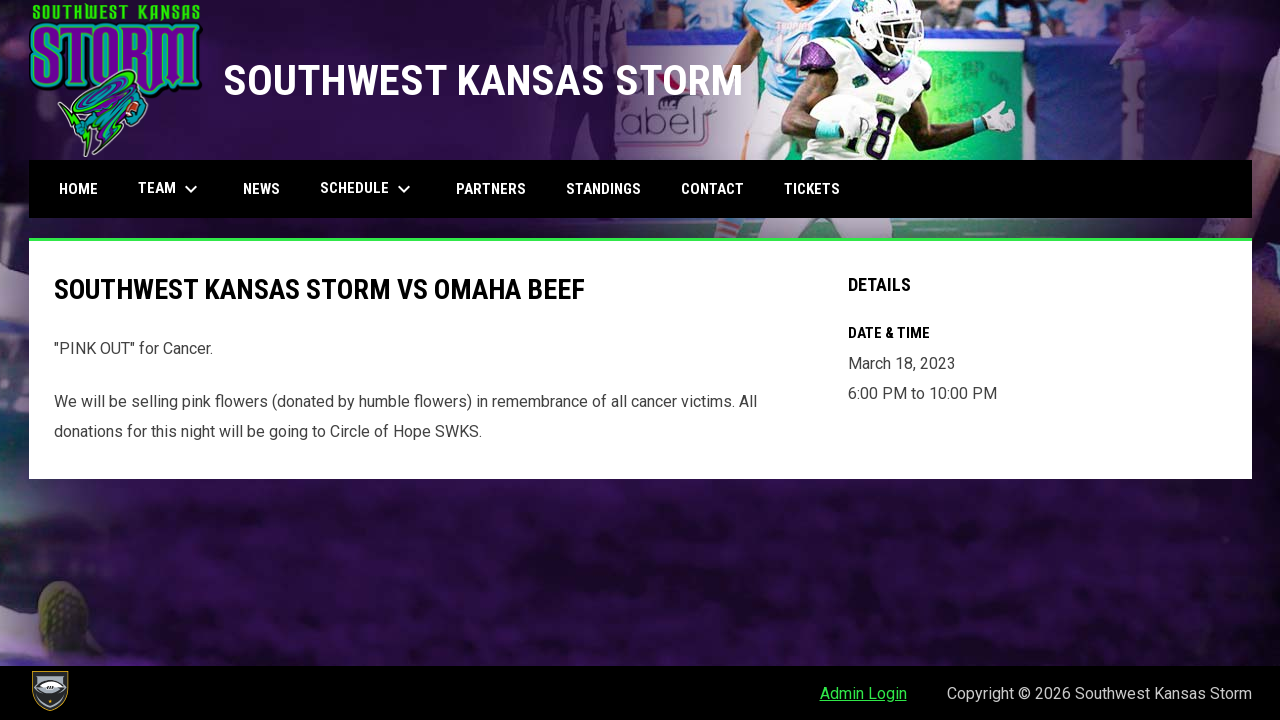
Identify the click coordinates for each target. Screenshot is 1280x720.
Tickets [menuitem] (812, 189)
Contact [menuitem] (712, 189)
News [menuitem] (261, 189)
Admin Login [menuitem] (863, 693)
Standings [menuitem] (603, 189)
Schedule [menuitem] (368, 189)
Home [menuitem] (78, 189)
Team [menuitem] (170, 189)
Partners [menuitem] (491, 189)
